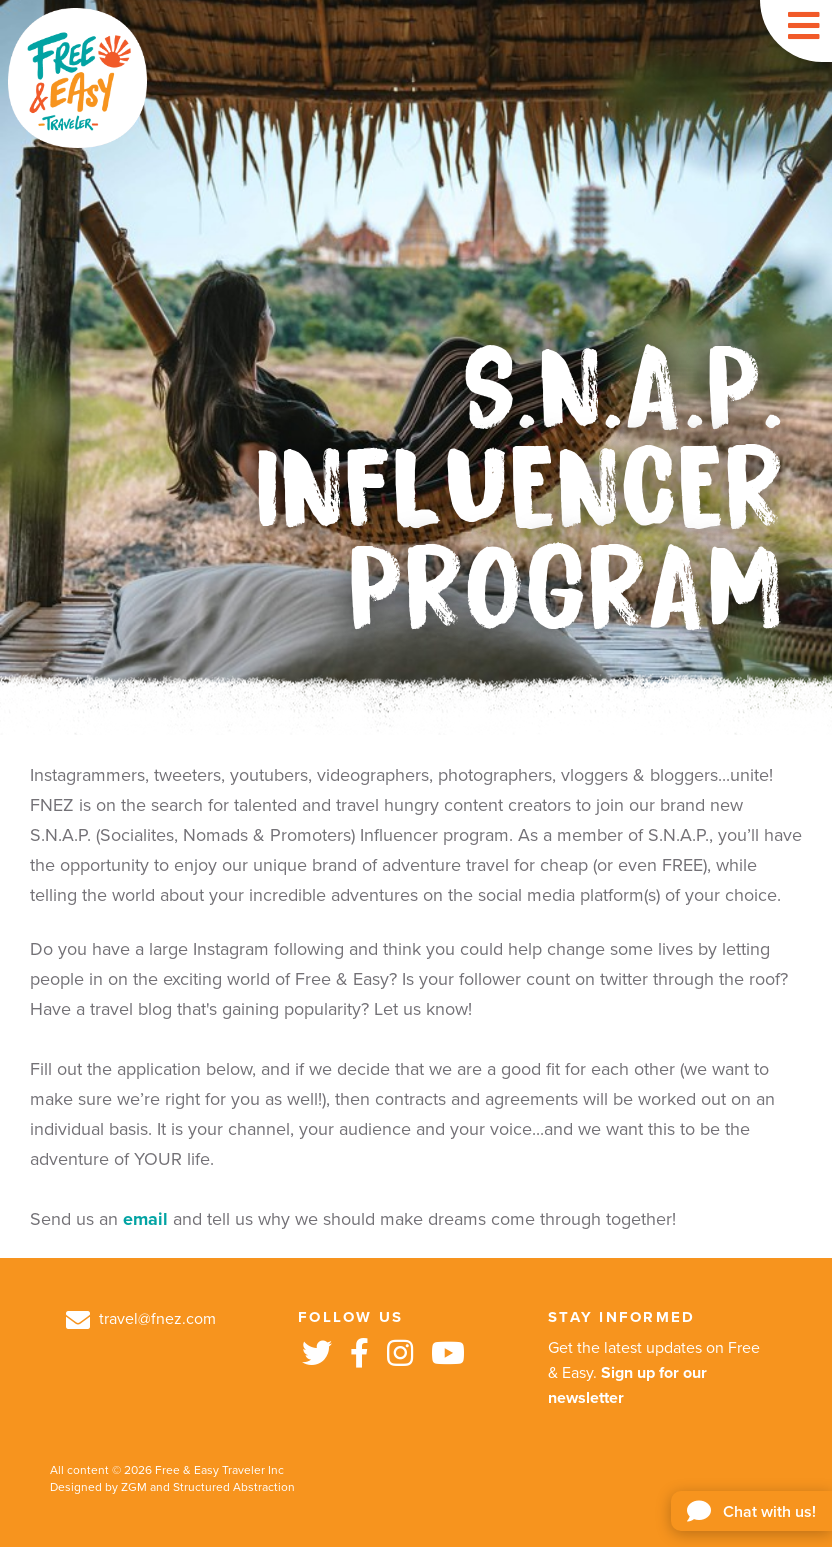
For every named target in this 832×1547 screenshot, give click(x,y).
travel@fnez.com (141, 1319)
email (145, 1219)
